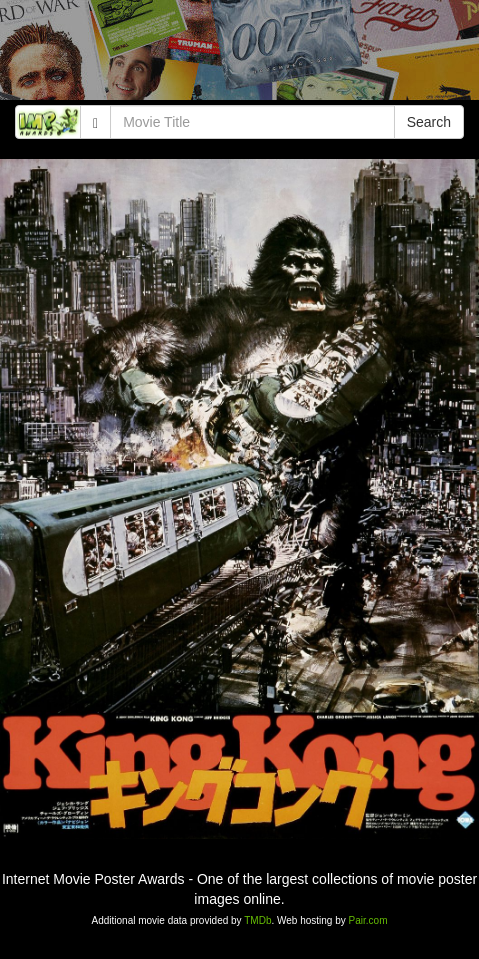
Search (429, 122)
